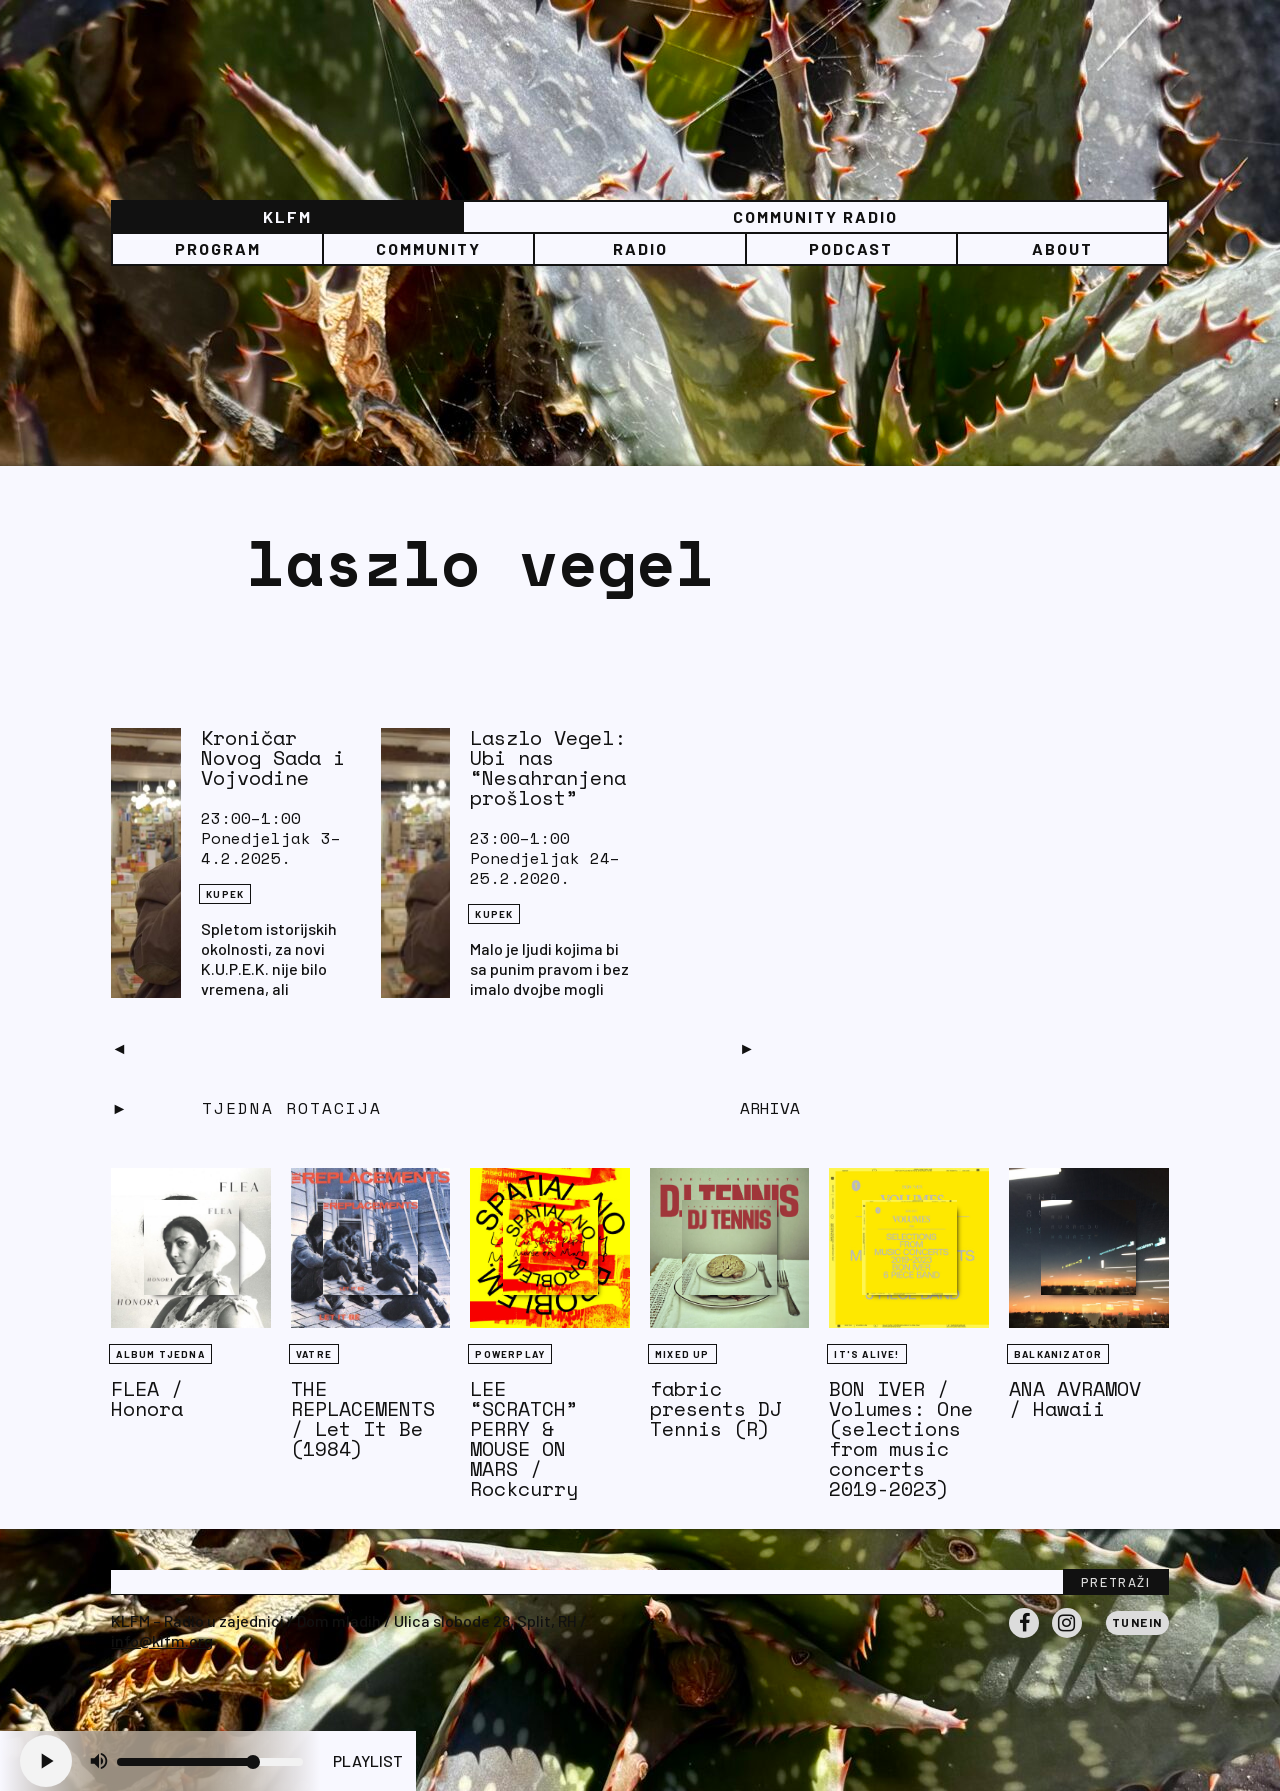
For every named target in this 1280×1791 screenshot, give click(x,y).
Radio (640, 248)
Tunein (1137, 1622)
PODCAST (851, 248)
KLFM (287, 216)
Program (218, 248)
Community (428, 248)
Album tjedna (160, 1354)
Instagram (1067, 1637)
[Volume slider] (210, 1762)
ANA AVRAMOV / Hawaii (1075, 1398)
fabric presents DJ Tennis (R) (716, 1408)
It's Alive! (866, 1354)
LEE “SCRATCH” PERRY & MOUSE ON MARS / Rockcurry (524, 1438)
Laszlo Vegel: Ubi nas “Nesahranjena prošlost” (548, 767)
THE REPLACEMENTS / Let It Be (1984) (363, 1418)
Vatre (314, 1354)
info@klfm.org (162, 1640)
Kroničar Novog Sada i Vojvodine (273, 757)
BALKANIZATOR (1058, 1354)
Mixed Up (682, 1354)
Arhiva (770, 1108)
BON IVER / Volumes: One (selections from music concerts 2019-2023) (901, 1438)
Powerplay (510, 1354)
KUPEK (225, 894)
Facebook (1024, 1637)
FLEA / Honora (147, 1398)
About (1062, 248)
